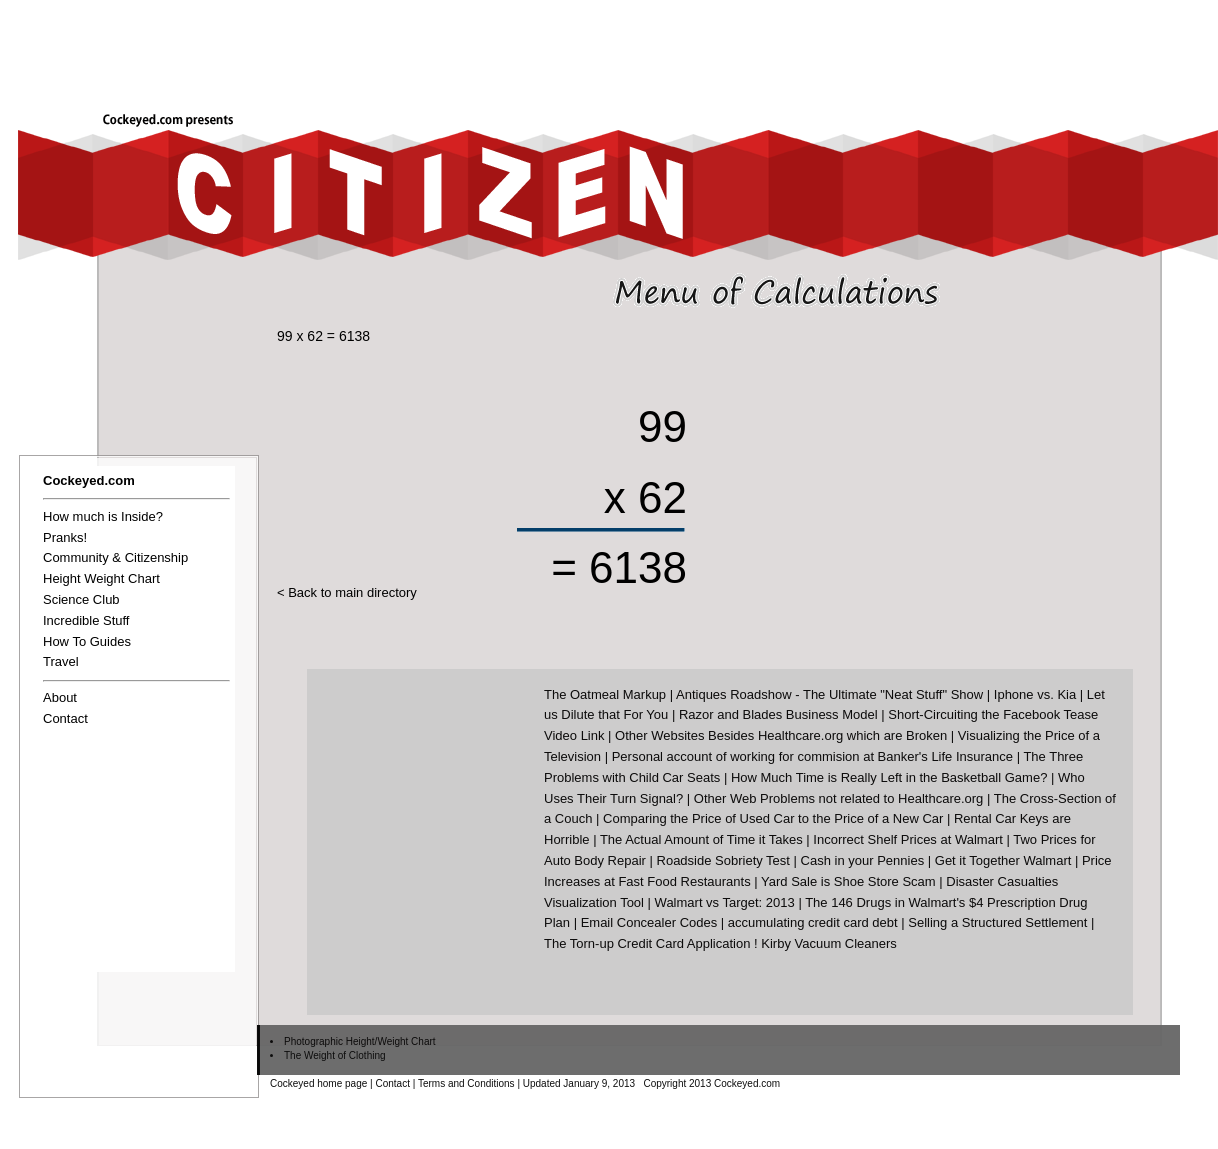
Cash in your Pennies (863, 860)
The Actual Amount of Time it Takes (701, 839)
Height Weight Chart (101, 578)
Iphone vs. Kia (1035, 694)
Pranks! (65, 537)
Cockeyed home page (318, 1083)
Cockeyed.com (89, 480)
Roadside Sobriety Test (723, 860)
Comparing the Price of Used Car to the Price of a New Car (773, 818)
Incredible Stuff (86, 620)
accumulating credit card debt (813, 922)
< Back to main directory (347, 592)
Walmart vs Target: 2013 (725, 902)
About (60, 697)
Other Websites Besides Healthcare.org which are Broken (781, 735)
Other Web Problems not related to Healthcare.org (839, 798)
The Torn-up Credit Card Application (647, 943)
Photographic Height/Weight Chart (360, 1041)
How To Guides (87, 641)
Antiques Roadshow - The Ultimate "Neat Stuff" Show (829, 694)
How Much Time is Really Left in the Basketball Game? (889, 777)
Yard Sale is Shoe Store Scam (848, 881)
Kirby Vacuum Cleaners (829, 943)
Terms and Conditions (466, 1083)
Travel (61, 661)
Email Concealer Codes (649, 922)
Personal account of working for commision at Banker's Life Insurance (812, 756)
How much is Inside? (103, 516)
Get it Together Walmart (1003, 860)
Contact (65, 718)
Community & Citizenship (115, 557)
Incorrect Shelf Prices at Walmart (908, 839)
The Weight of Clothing (335, 1055)
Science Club (81, 599)
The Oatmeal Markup (605, 694)
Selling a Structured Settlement (997, 922)
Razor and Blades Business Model (778, 714)
